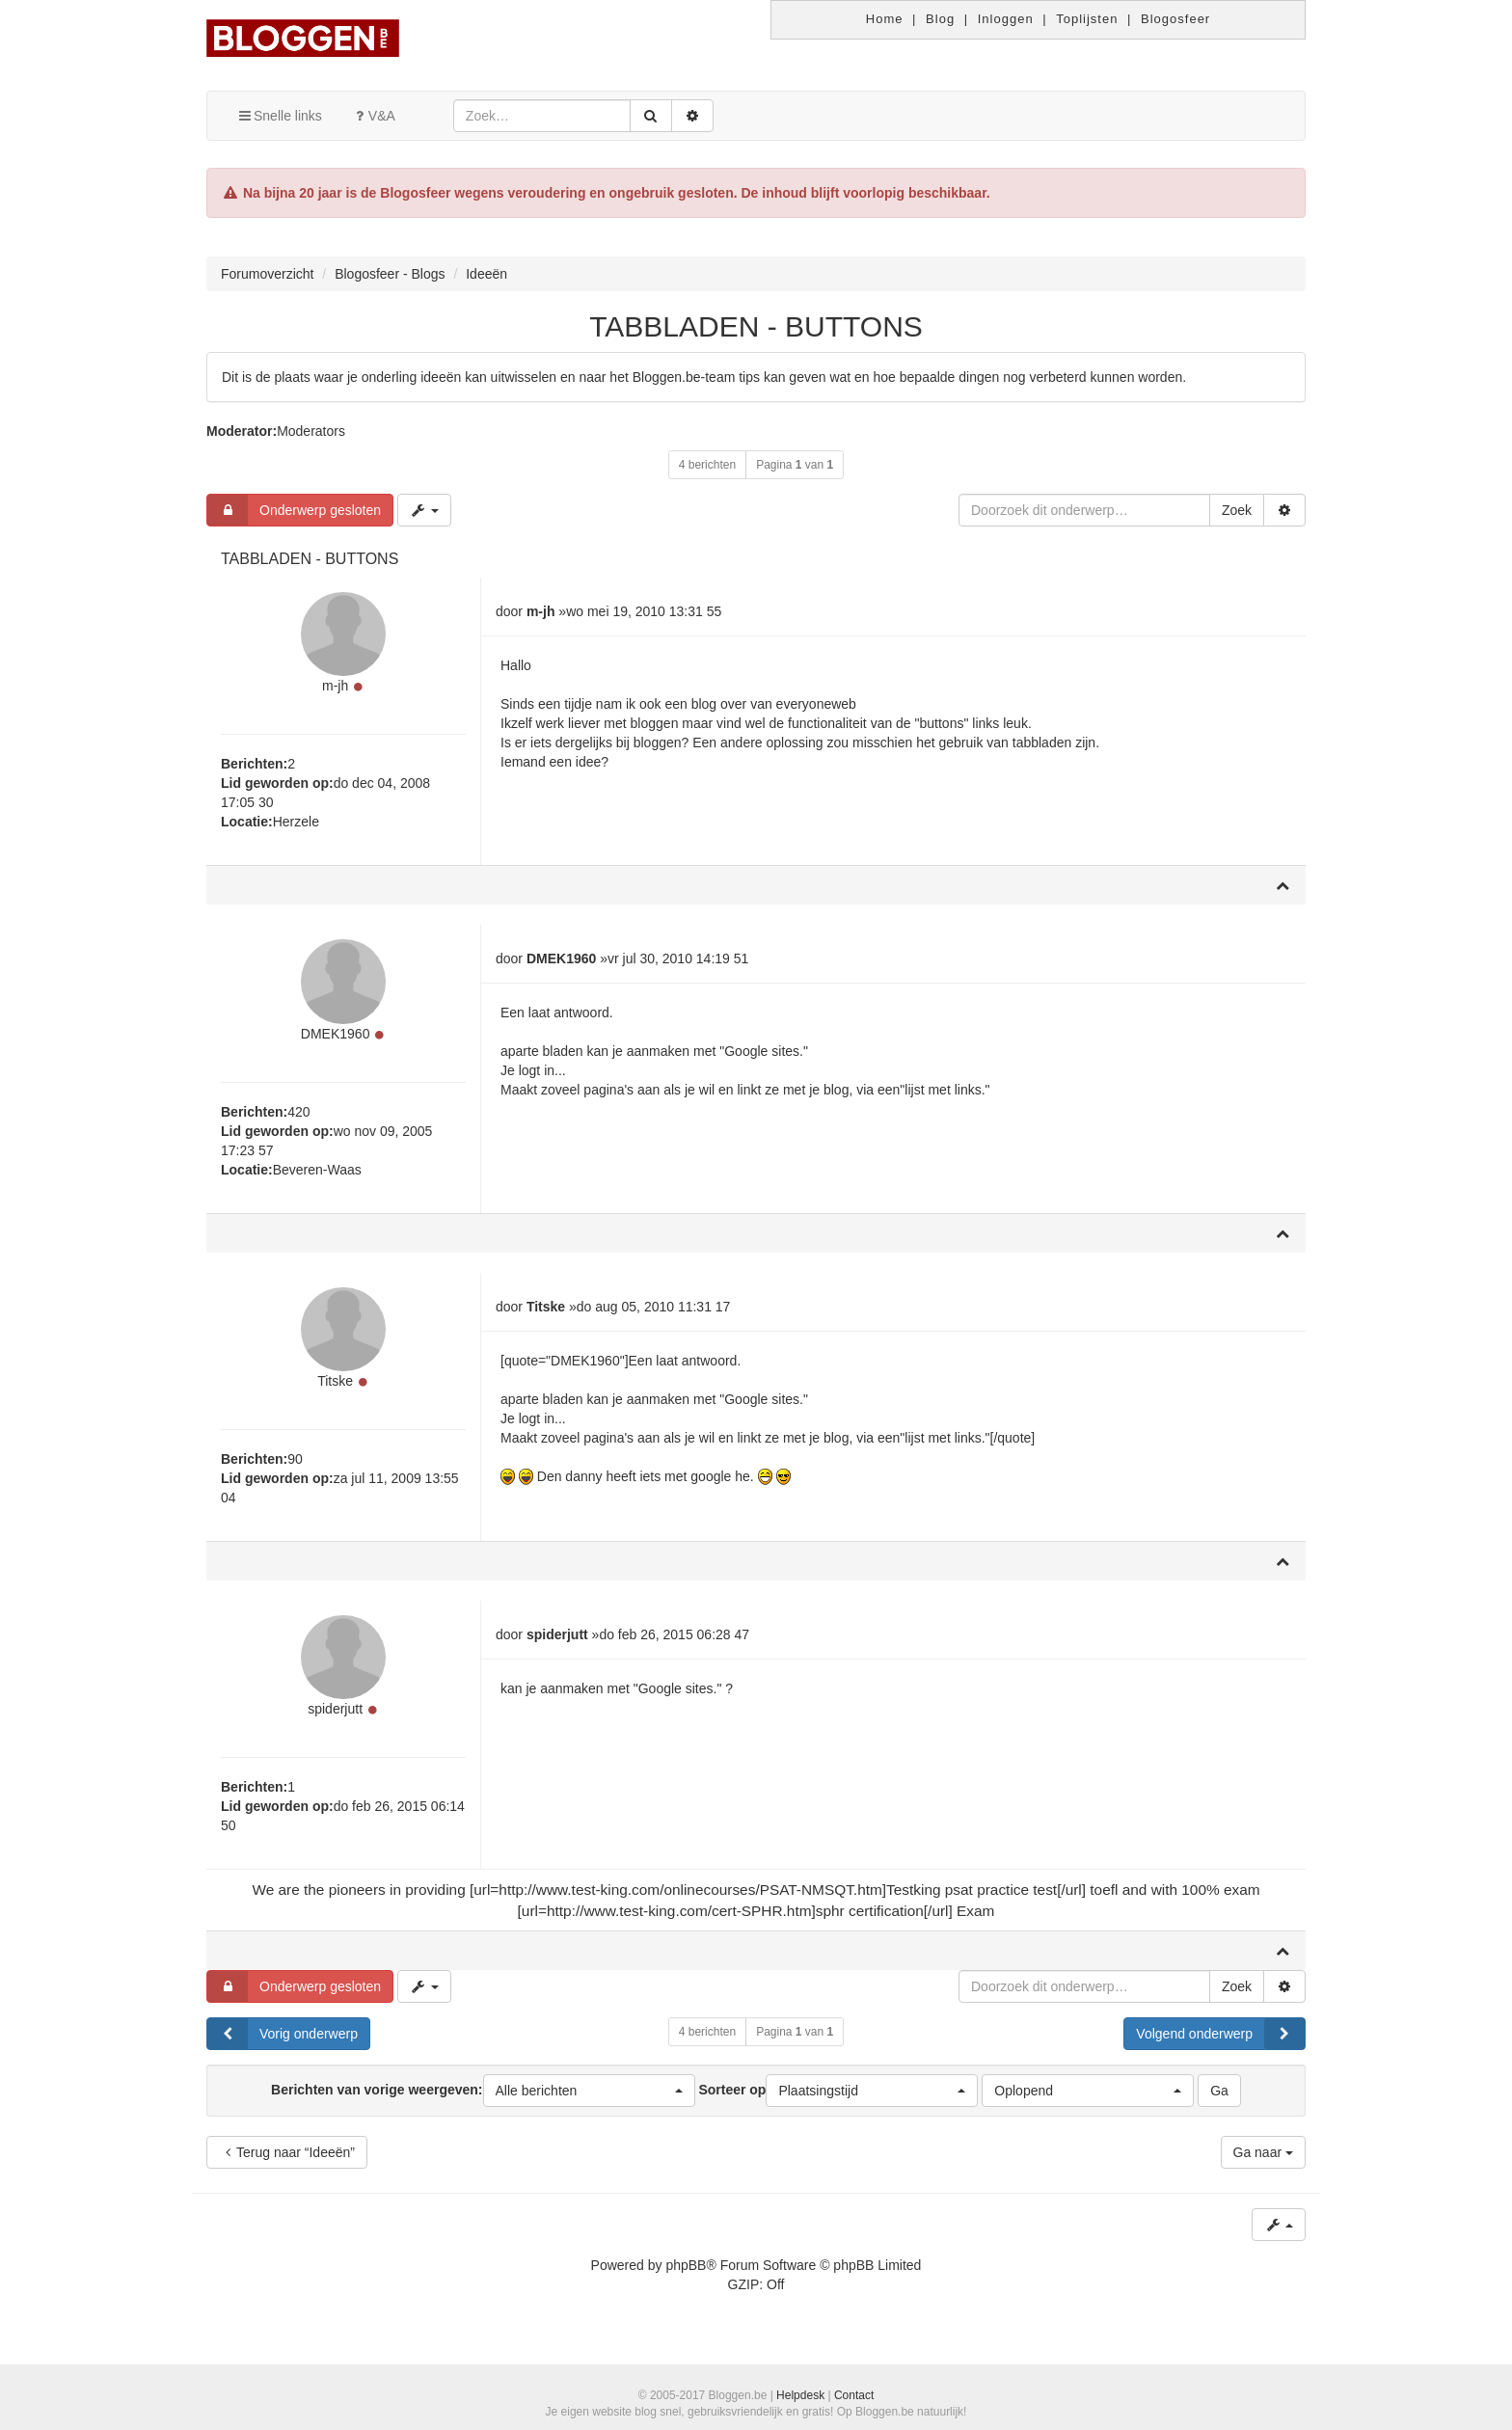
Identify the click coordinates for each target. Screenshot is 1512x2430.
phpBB (685, 2275)
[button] (589, 2101)
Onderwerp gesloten (294, 510)
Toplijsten (1087, 19)
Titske (335, 1388)
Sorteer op (838, 2101)
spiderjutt (335, 1719)
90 (295, 1466)
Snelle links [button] (279, 115)
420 (298, 1116)
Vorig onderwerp (282, 2044)
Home (885, 19)
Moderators (311, 431)
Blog (940, 19)
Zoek (1237, 510)
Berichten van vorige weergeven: (482, 2101)
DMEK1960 (335, 1038)
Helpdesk (800, 2395)
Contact (854, 2395)
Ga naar (1263, 2163)
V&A (373, 115)
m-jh (335, 688)
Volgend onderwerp (1220, 2044)
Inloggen (1006, 19)
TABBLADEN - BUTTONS (756, 326)
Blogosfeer (1175, 19)
